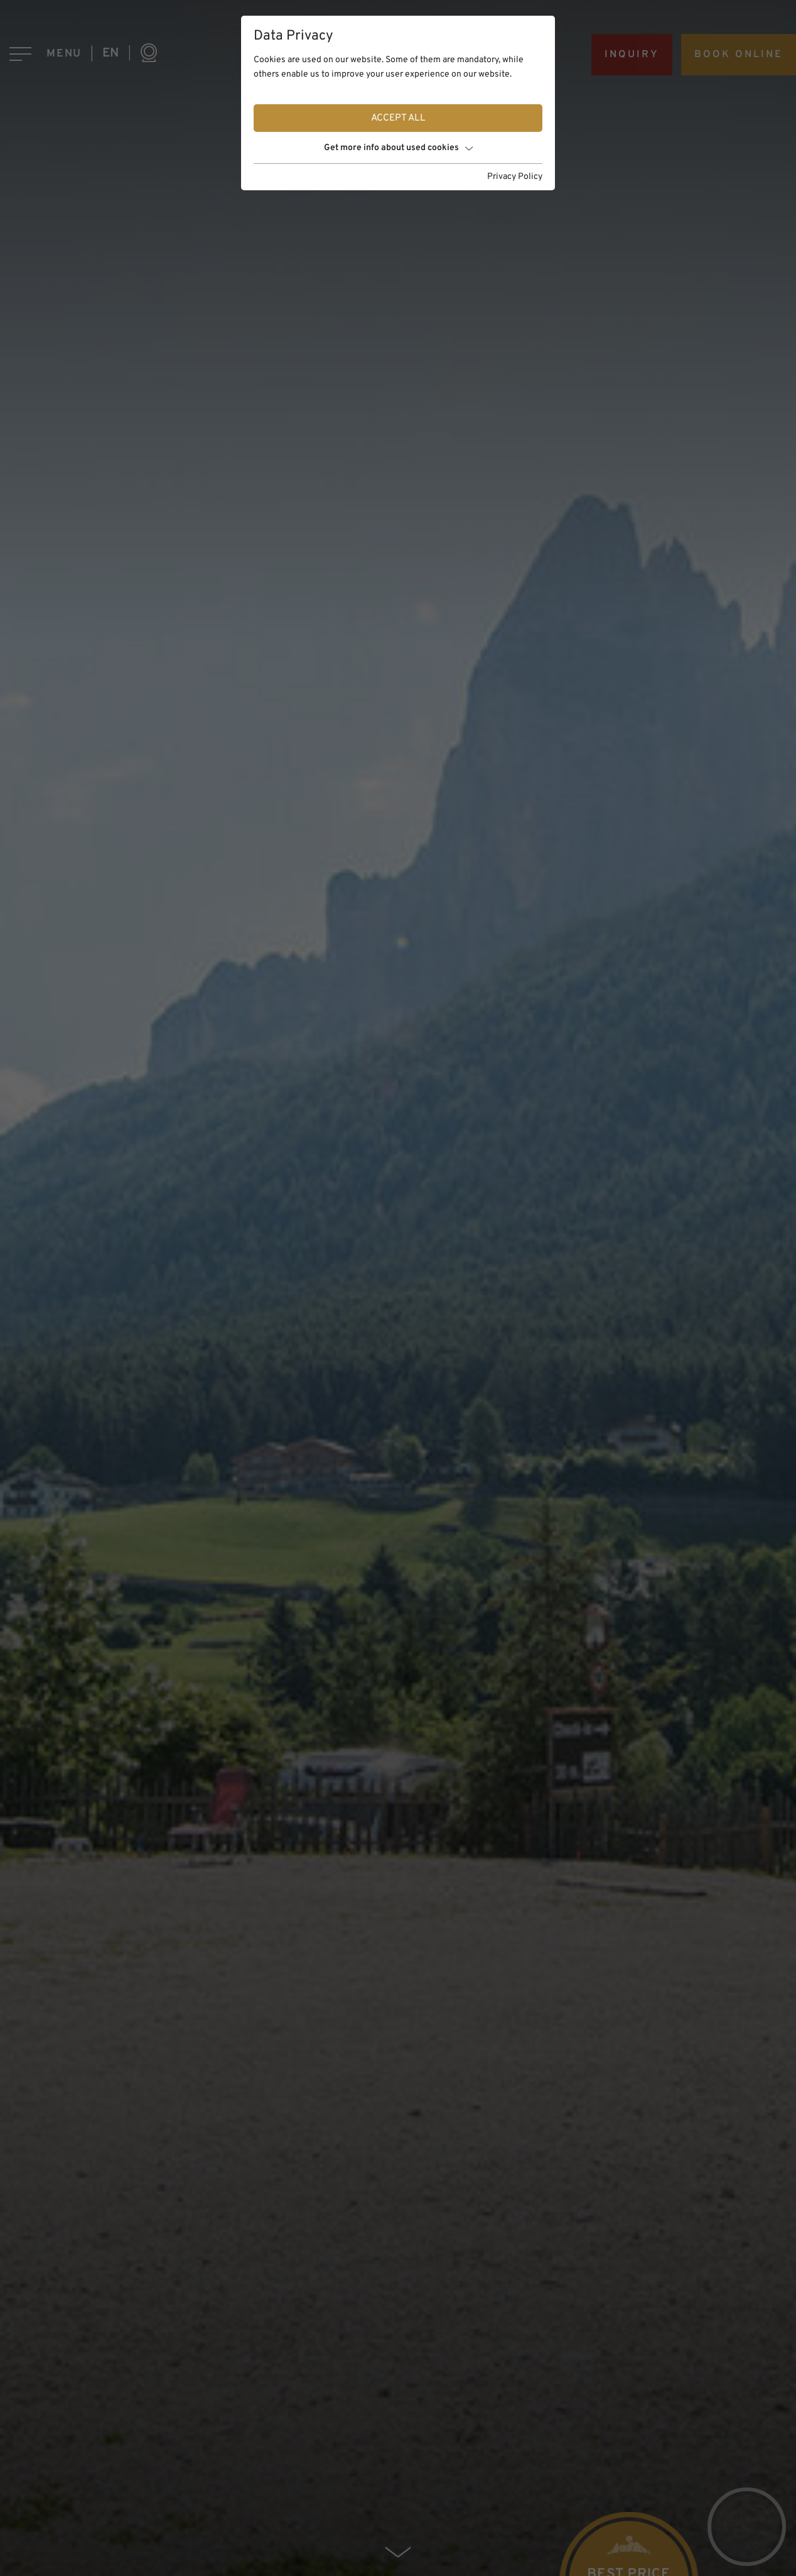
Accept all (398, 118)
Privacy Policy (514, 176)
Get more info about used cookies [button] (398, 148)
